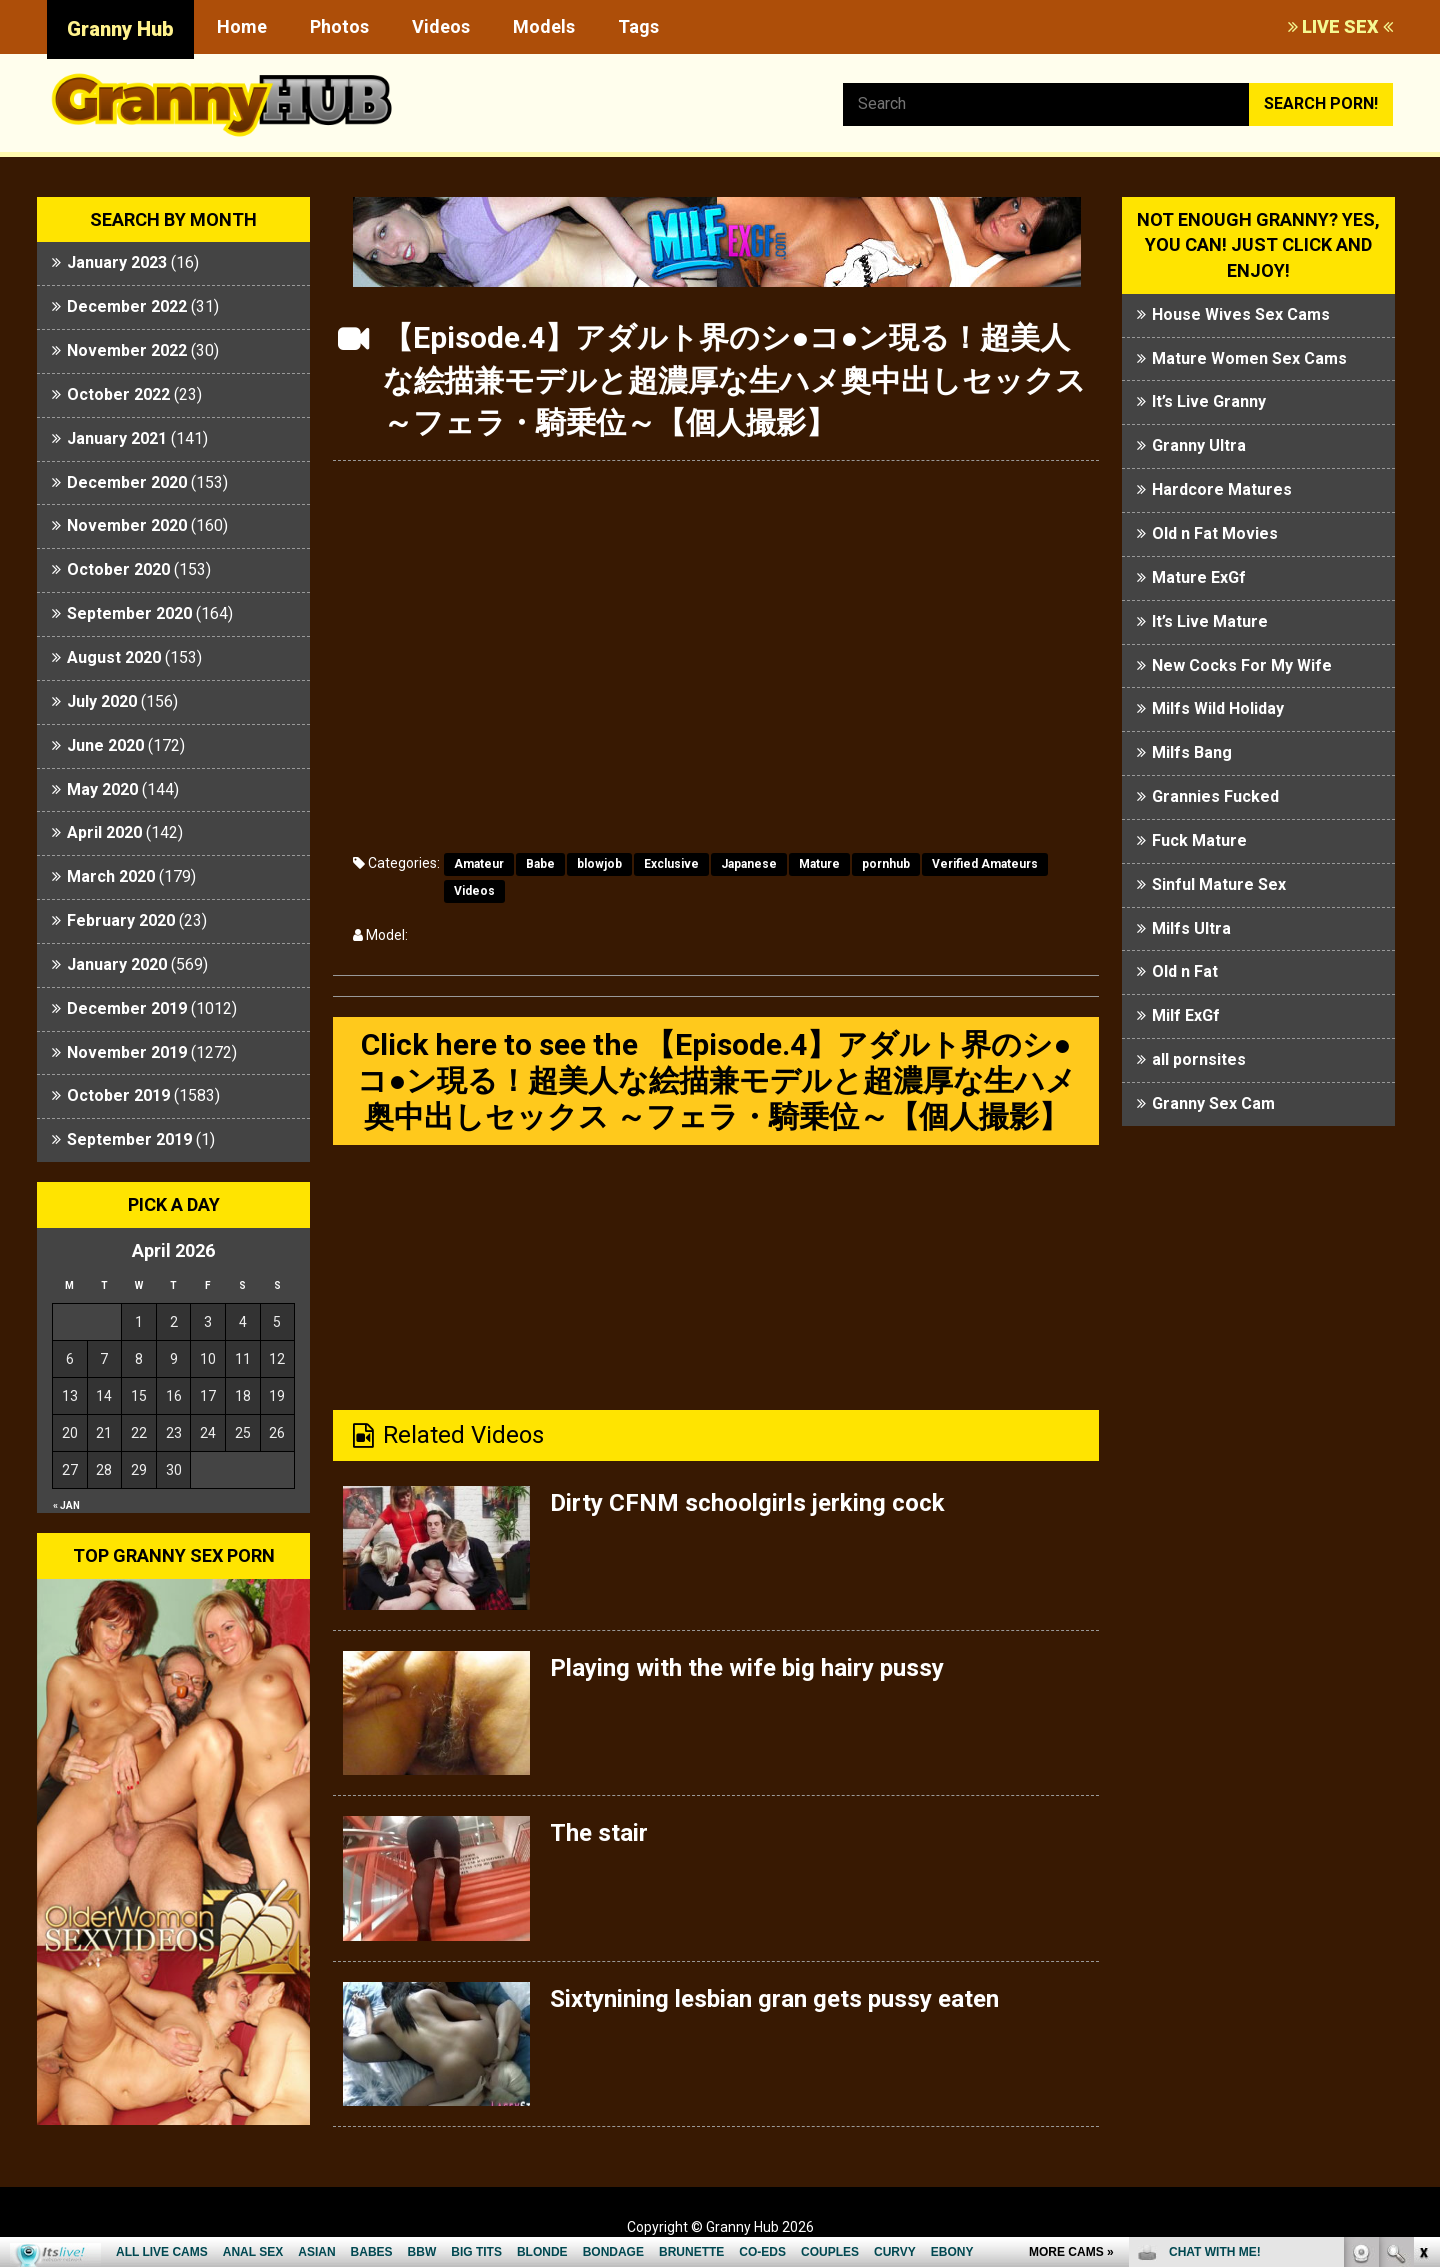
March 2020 (111, 876)
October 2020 (118, 569)
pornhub (886, 864)
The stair (599, 1833)
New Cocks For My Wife (1242, 665)
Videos (441, 26)
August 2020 (114, 657)
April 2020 (104, 832)
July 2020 (102, 701)
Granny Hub (120, 29)
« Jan (66, 1505)
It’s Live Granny (1209, 401)
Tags (638, 26)
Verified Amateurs (985, 864)
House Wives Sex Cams (1241, 314)
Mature (819, 864)
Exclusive (671, 864)
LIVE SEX (1340, 26)
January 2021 (117, 438)
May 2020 (102, 789)
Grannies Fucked (1215, 796)
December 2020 (127, 482)
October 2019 (118, 1095)
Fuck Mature (1199, 840)
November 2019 (127, 1052)
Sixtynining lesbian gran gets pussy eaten (774, 1999)
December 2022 (127, 306)
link (1422, 1954)
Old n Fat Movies (1215, 533)
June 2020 (105, 745)
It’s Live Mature (1210, 621)
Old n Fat (1185, 971)
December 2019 (127, 1008)
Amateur (479, 864)
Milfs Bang (1192, 752)
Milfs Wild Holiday (1218, 708)
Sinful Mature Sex (1219, 884)
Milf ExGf (1186, 1015)
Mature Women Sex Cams (1249, 358)
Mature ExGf (1199, 577)
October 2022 (118, 394)
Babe (540, 864)
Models (544, 26)
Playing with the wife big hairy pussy (747, 1668)
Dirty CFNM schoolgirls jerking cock (747, 1503)
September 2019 (129, 1139)
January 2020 (117, 964)
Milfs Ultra (1191, 928)
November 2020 (127, 525)
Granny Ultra (1199, 445)
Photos (339, 26)
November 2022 (127, 350)
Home (242, 26)
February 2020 (121, 920)
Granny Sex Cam (1213, 1103)
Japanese (749, 864)
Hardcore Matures (1222, 489)
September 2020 (129, 613)
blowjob (599, 864)
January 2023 (117, 262)
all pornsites (1199, 1059)
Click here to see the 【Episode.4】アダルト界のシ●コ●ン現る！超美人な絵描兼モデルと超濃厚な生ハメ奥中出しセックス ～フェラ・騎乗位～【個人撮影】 (716, 1080)
